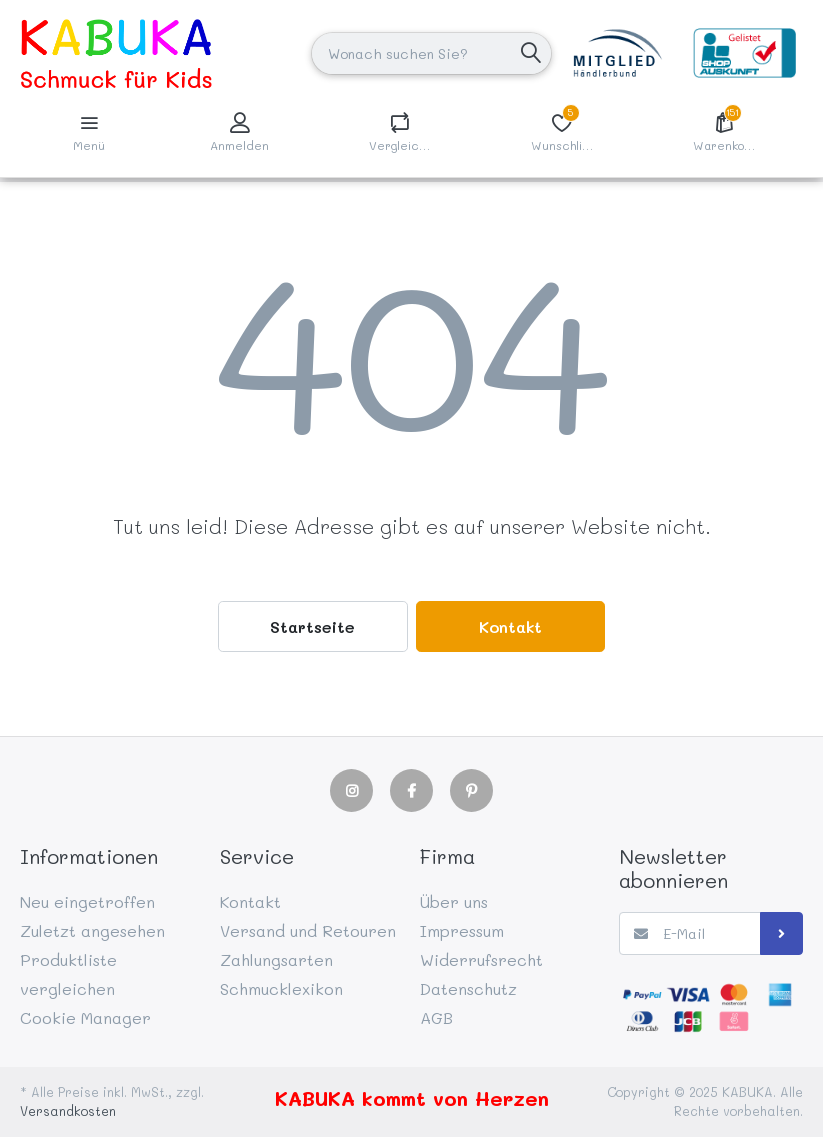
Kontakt (510, 626)
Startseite (312, 626)
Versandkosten (68, 1111)
